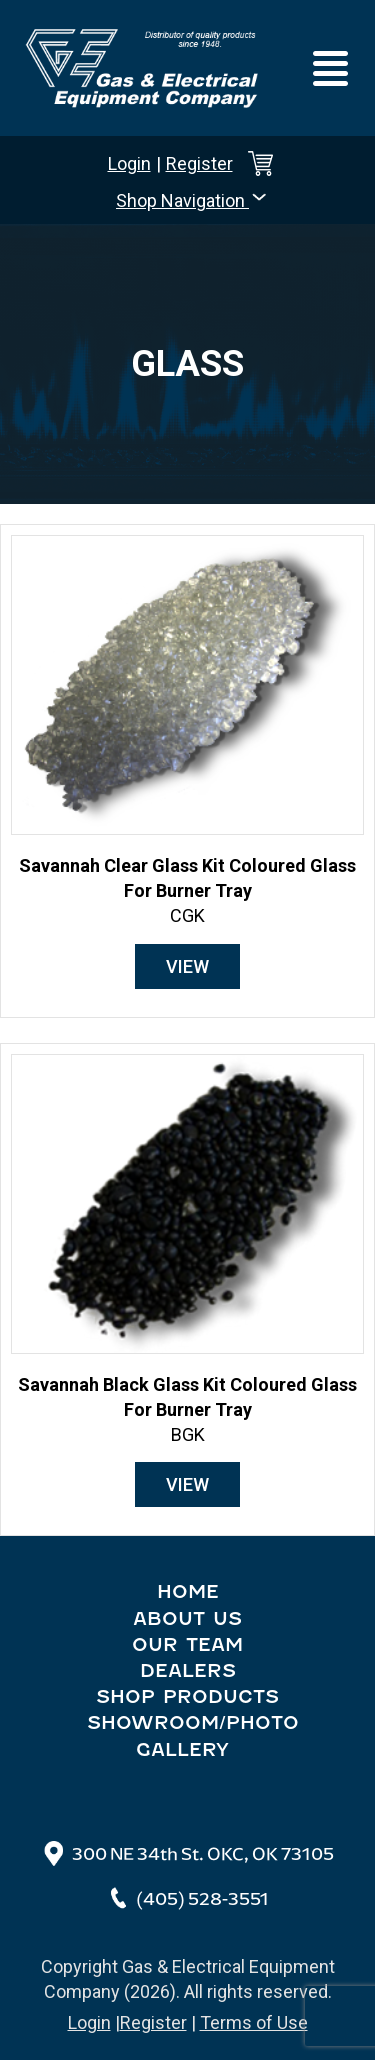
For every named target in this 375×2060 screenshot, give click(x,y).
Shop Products (187, 1697)
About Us (187, 1619)
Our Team (187, 1645)
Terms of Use (254, 2022)
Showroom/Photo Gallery (193, 1736)
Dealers (188, 1671)
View (187, 966)
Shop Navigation (192, 199)
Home (188, 1592)
